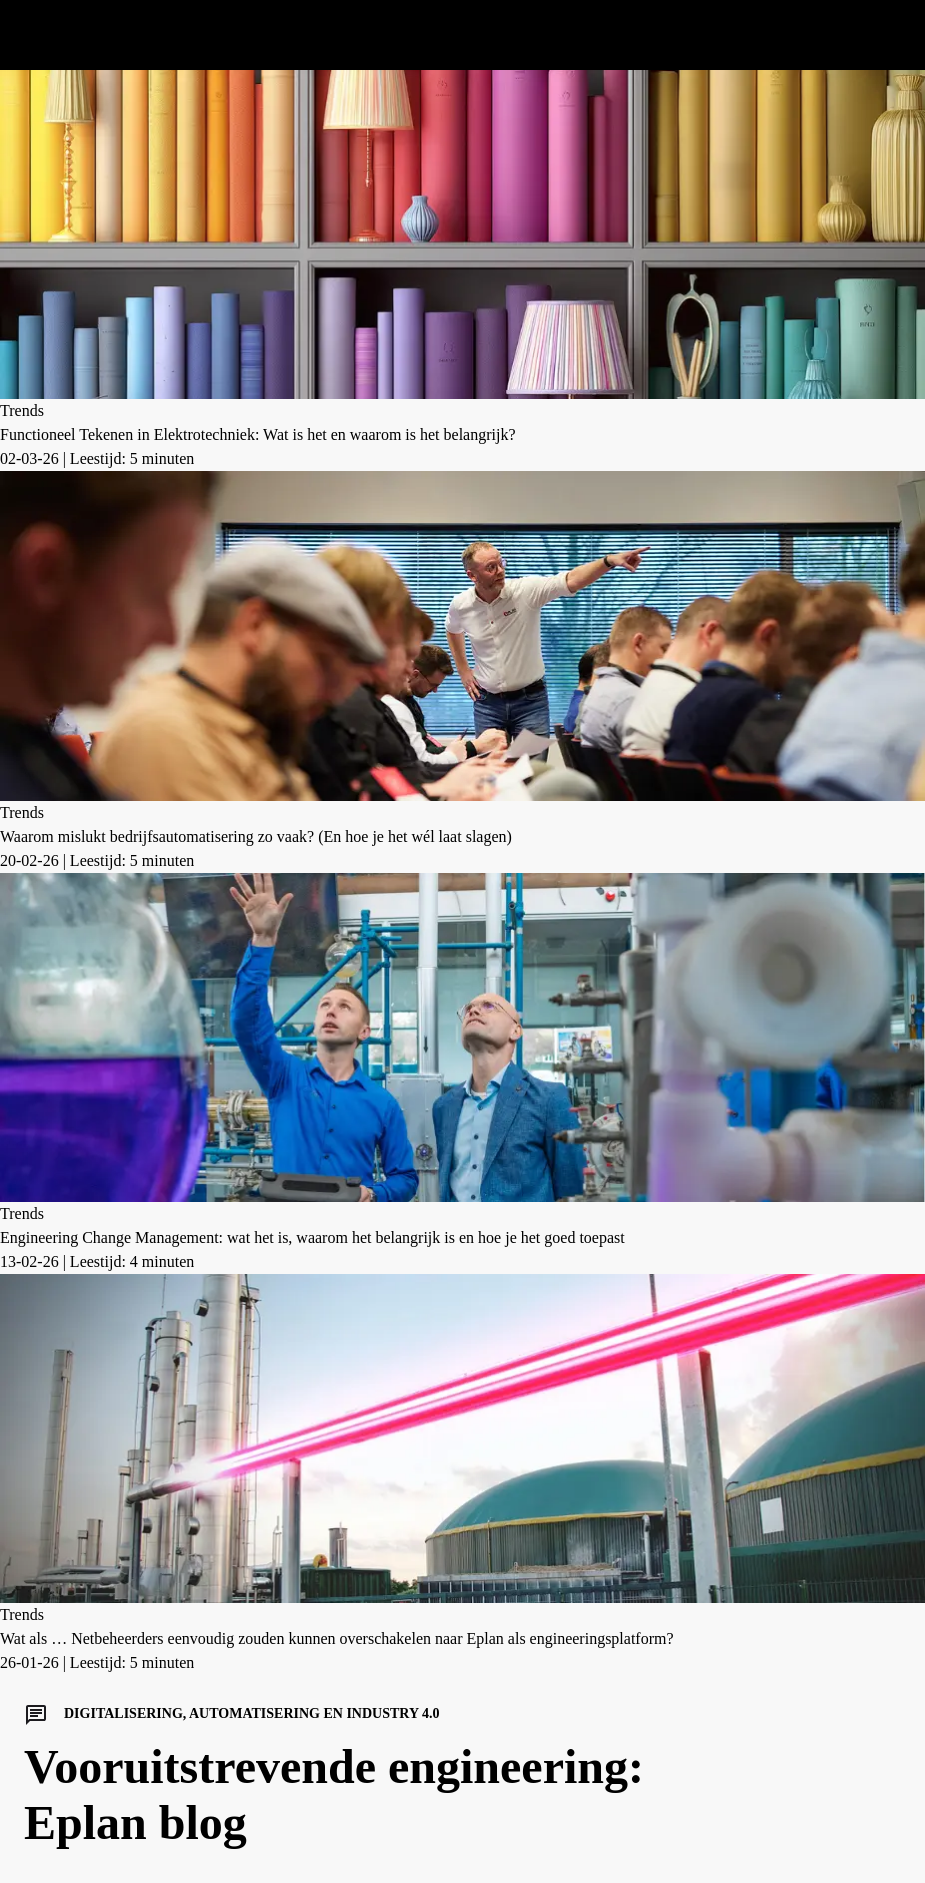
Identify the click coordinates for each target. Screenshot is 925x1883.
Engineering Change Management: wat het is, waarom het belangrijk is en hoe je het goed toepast (312, 1237)
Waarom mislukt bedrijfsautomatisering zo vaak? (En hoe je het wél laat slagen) (256, 836)
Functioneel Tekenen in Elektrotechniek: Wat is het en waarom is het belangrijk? (258, 434)
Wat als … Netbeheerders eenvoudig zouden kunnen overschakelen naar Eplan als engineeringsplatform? (337, 1638)
